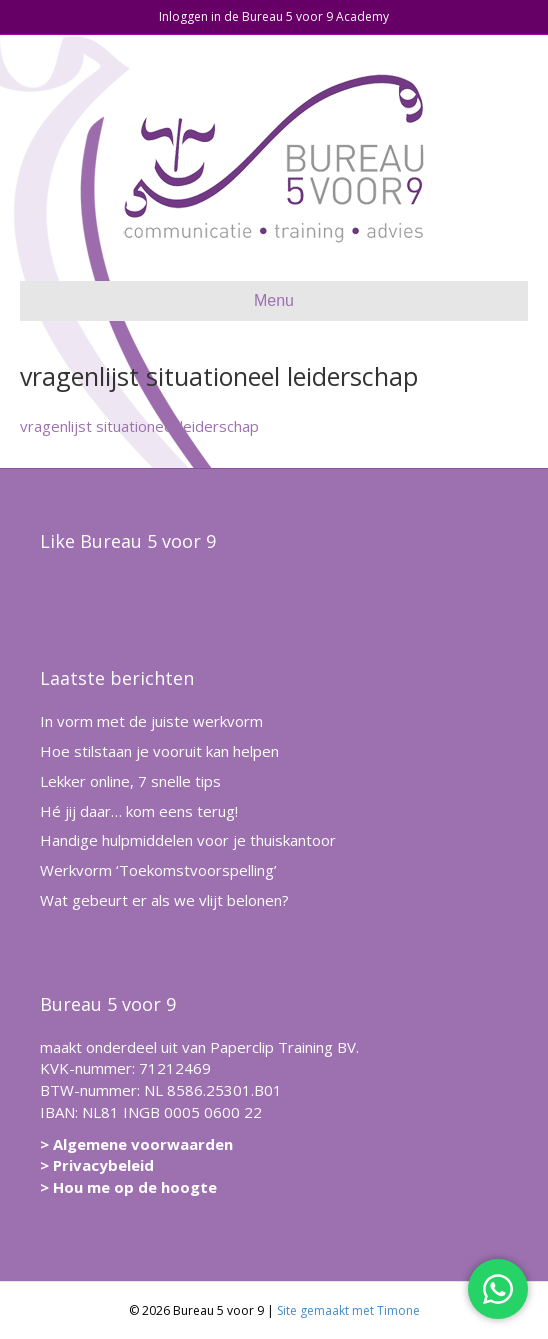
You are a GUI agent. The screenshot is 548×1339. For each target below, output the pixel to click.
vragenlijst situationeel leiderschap (139, 426)
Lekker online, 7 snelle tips (130, 781)
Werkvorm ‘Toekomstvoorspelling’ (158, 870)
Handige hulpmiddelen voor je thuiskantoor (188, 840)
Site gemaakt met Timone (348, 1310)
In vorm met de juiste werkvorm (151, 721)
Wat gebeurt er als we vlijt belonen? (164, 900)
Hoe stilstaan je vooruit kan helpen (159, 751)
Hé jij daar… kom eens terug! (139, 811)
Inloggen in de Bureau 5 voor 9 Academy (274, 16)
